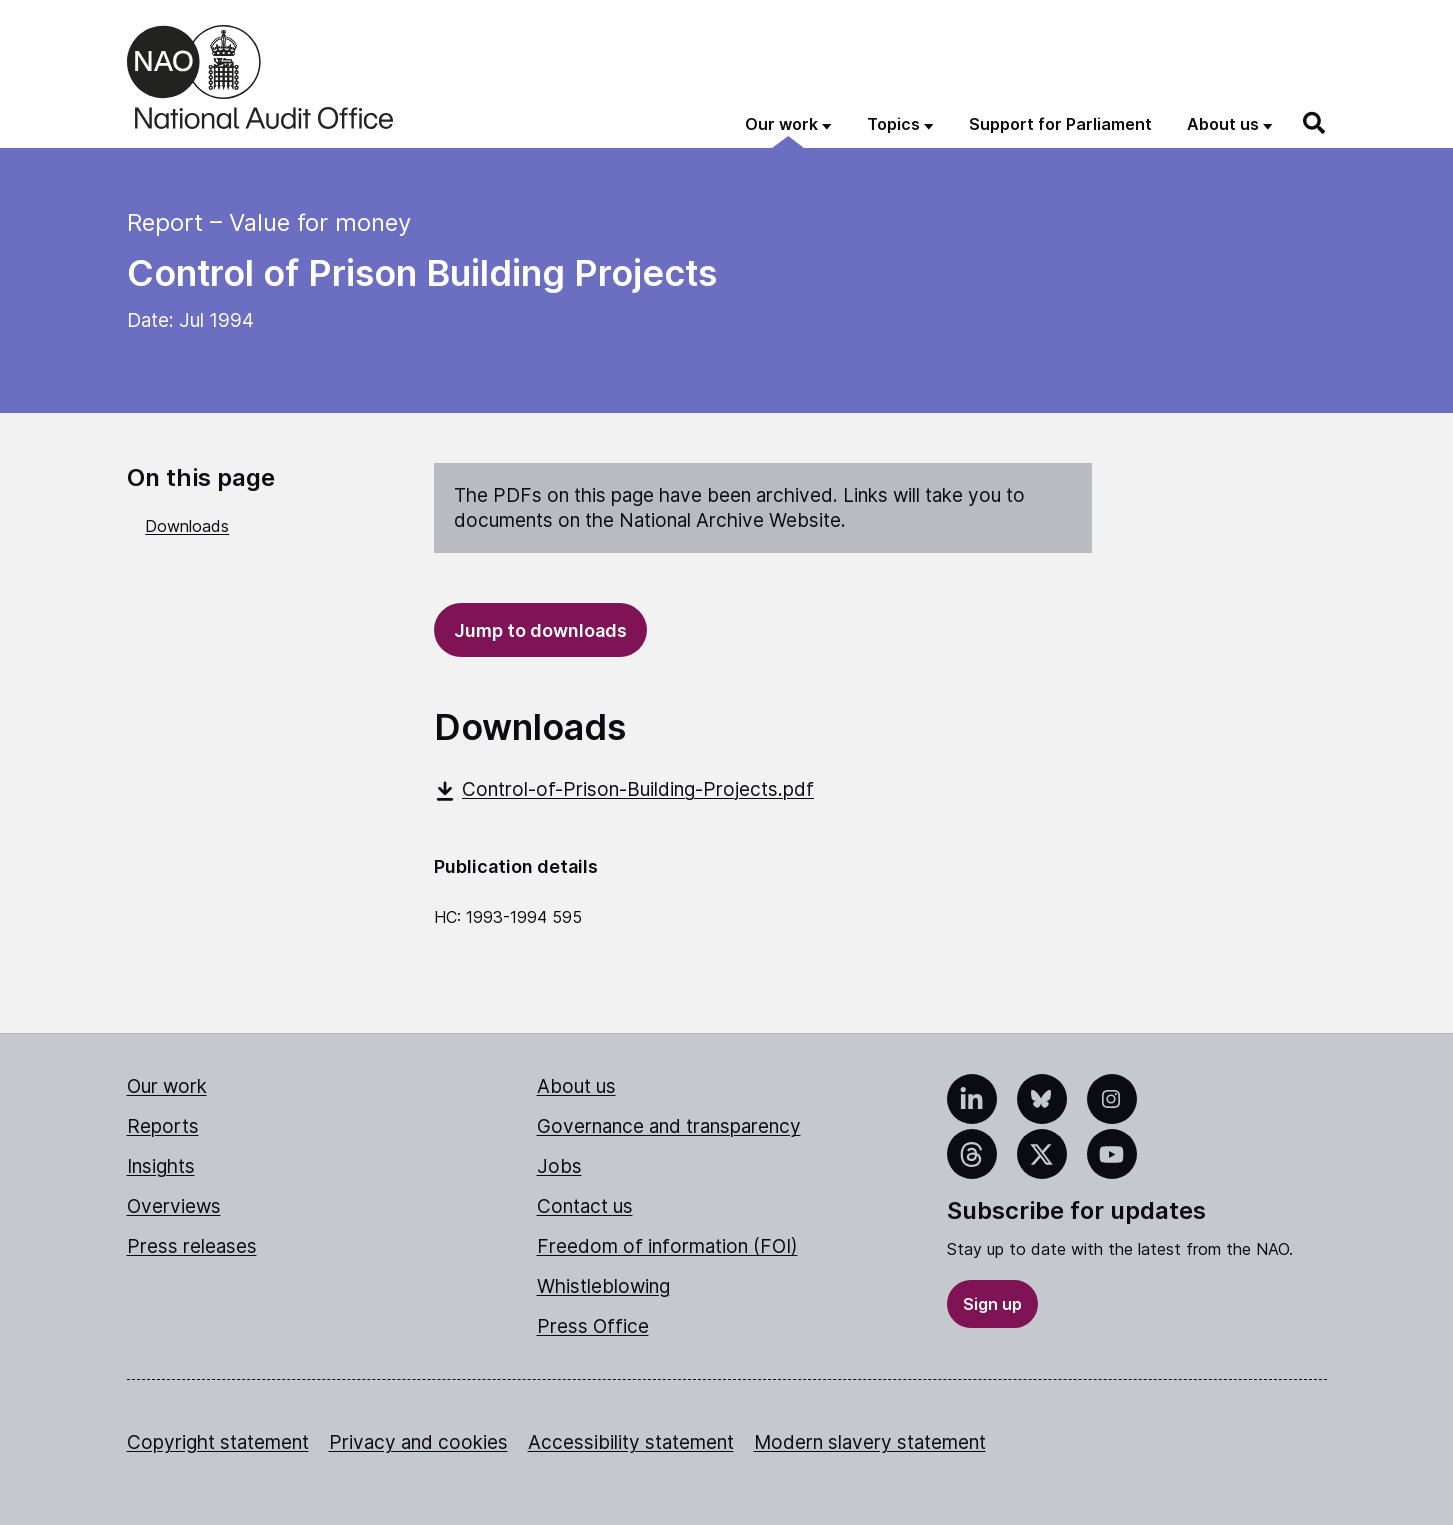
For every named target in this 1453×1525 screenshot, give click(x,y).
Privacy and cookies (418, 1442)
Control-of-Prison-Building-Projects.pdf (624, 789)
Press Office (593, 1326)
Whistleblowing (603, 1286)
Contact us (585, 1206)
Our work (167, 1086)
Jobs (559, 1166)
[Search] (1315, 123)
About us (576, 1086)
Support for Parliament (1060, 124)
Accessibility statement (631, 1442)
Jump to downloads (540, 630)
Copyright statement (218, 1442)
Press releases (192, 1246)
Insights (161, 1166)
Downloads (187, 526)
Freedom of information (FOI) (667, 1246)
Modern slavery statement (870, 1442)
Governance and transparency (669, 1126)
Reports (163, 1126)
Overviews (174, 1206)
